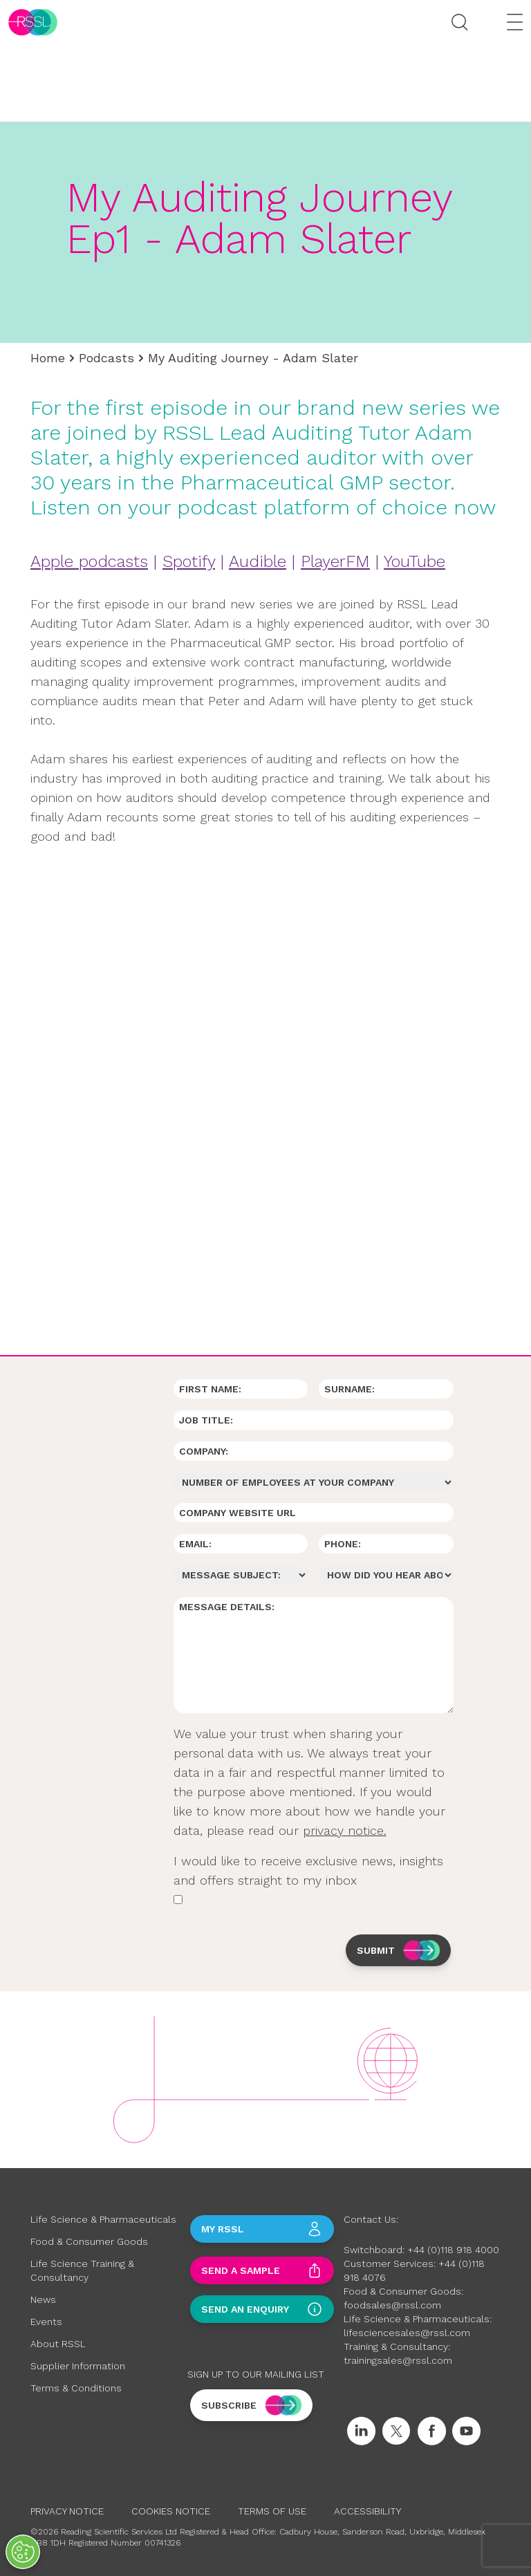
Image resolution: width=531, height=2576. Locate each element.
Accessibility (367, 2511)
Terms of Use (272, 2511)
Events (46, 2321)
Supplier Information (77, 2365)
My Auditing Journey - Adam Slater (253, 358)
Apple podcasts (89, 561)
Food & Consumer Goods (89, 2241)
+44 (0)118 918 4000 (453, 2249)
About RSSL (58, 2343)
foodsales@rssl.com (392, 2305)
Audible (257, 561)
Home (47, 358)
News (43, 2299)
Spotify (188, 561)
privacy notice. (344, 1830)
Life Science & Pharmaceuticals (103, 2219)
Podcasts (106, 358)
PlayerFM (335, 561)
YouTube (414, 561)
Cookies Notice (170, 2511)
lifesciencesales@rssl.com (407, 2332)
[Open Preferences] (23, 2552)
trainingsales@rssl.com (398, 2360)
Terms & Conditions (76, 2387)
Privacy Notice (67, 2511)
